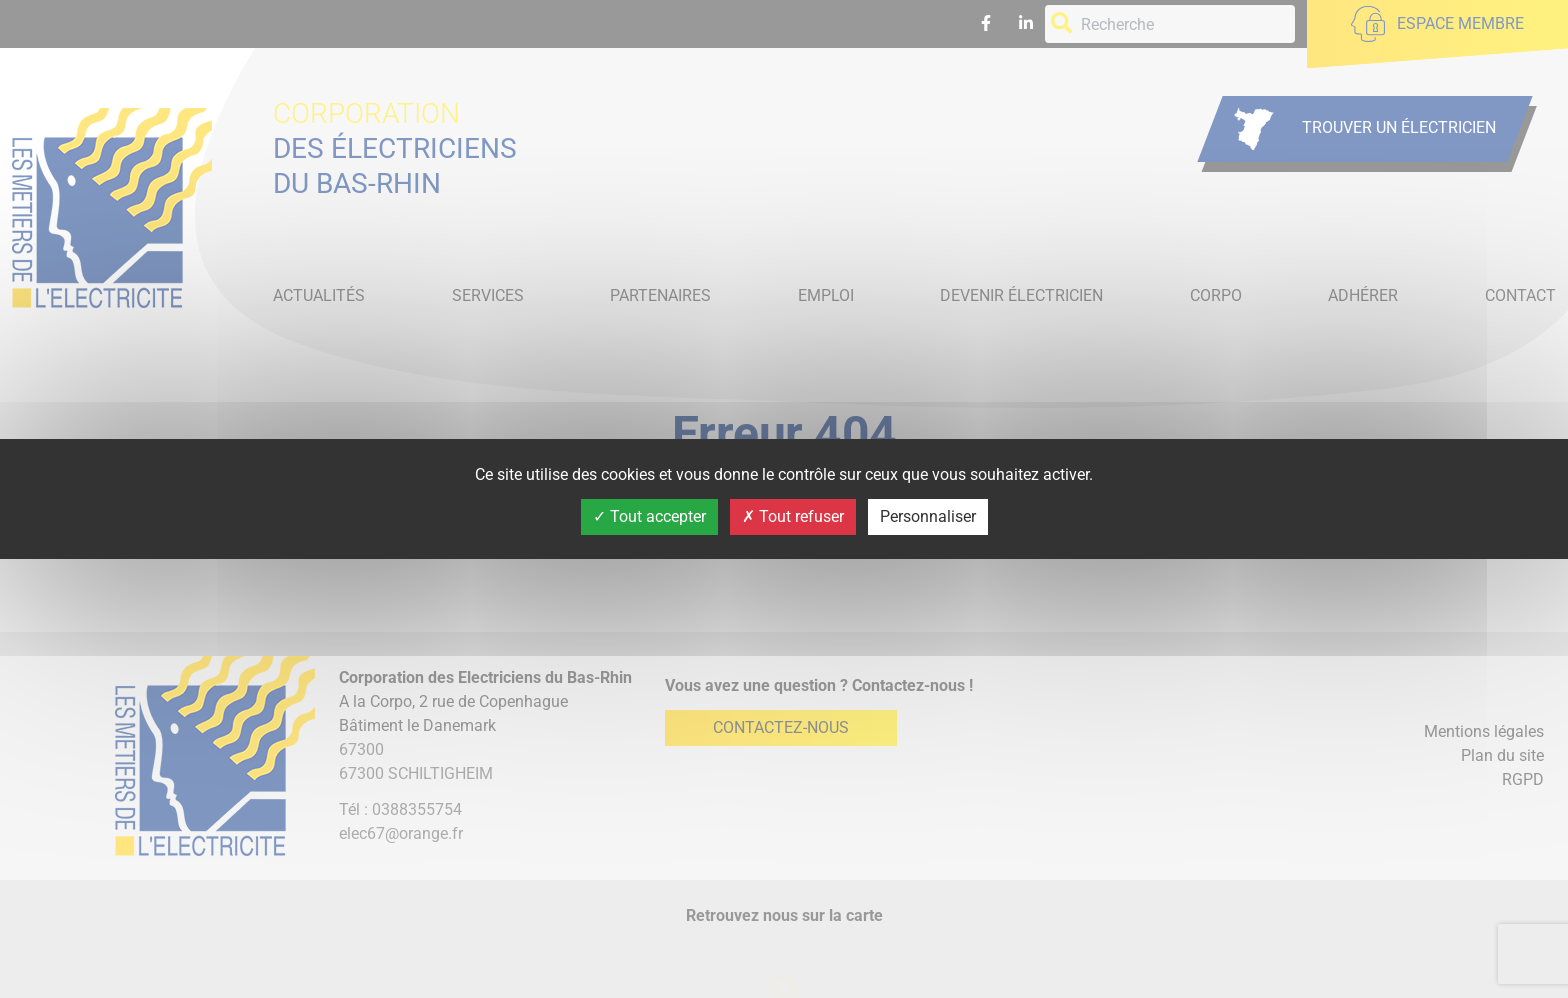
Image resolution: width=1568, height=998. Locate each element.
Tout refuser (793, 516)
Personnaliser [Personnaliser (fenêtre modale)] (928, 516)
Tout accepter (649, 516)
